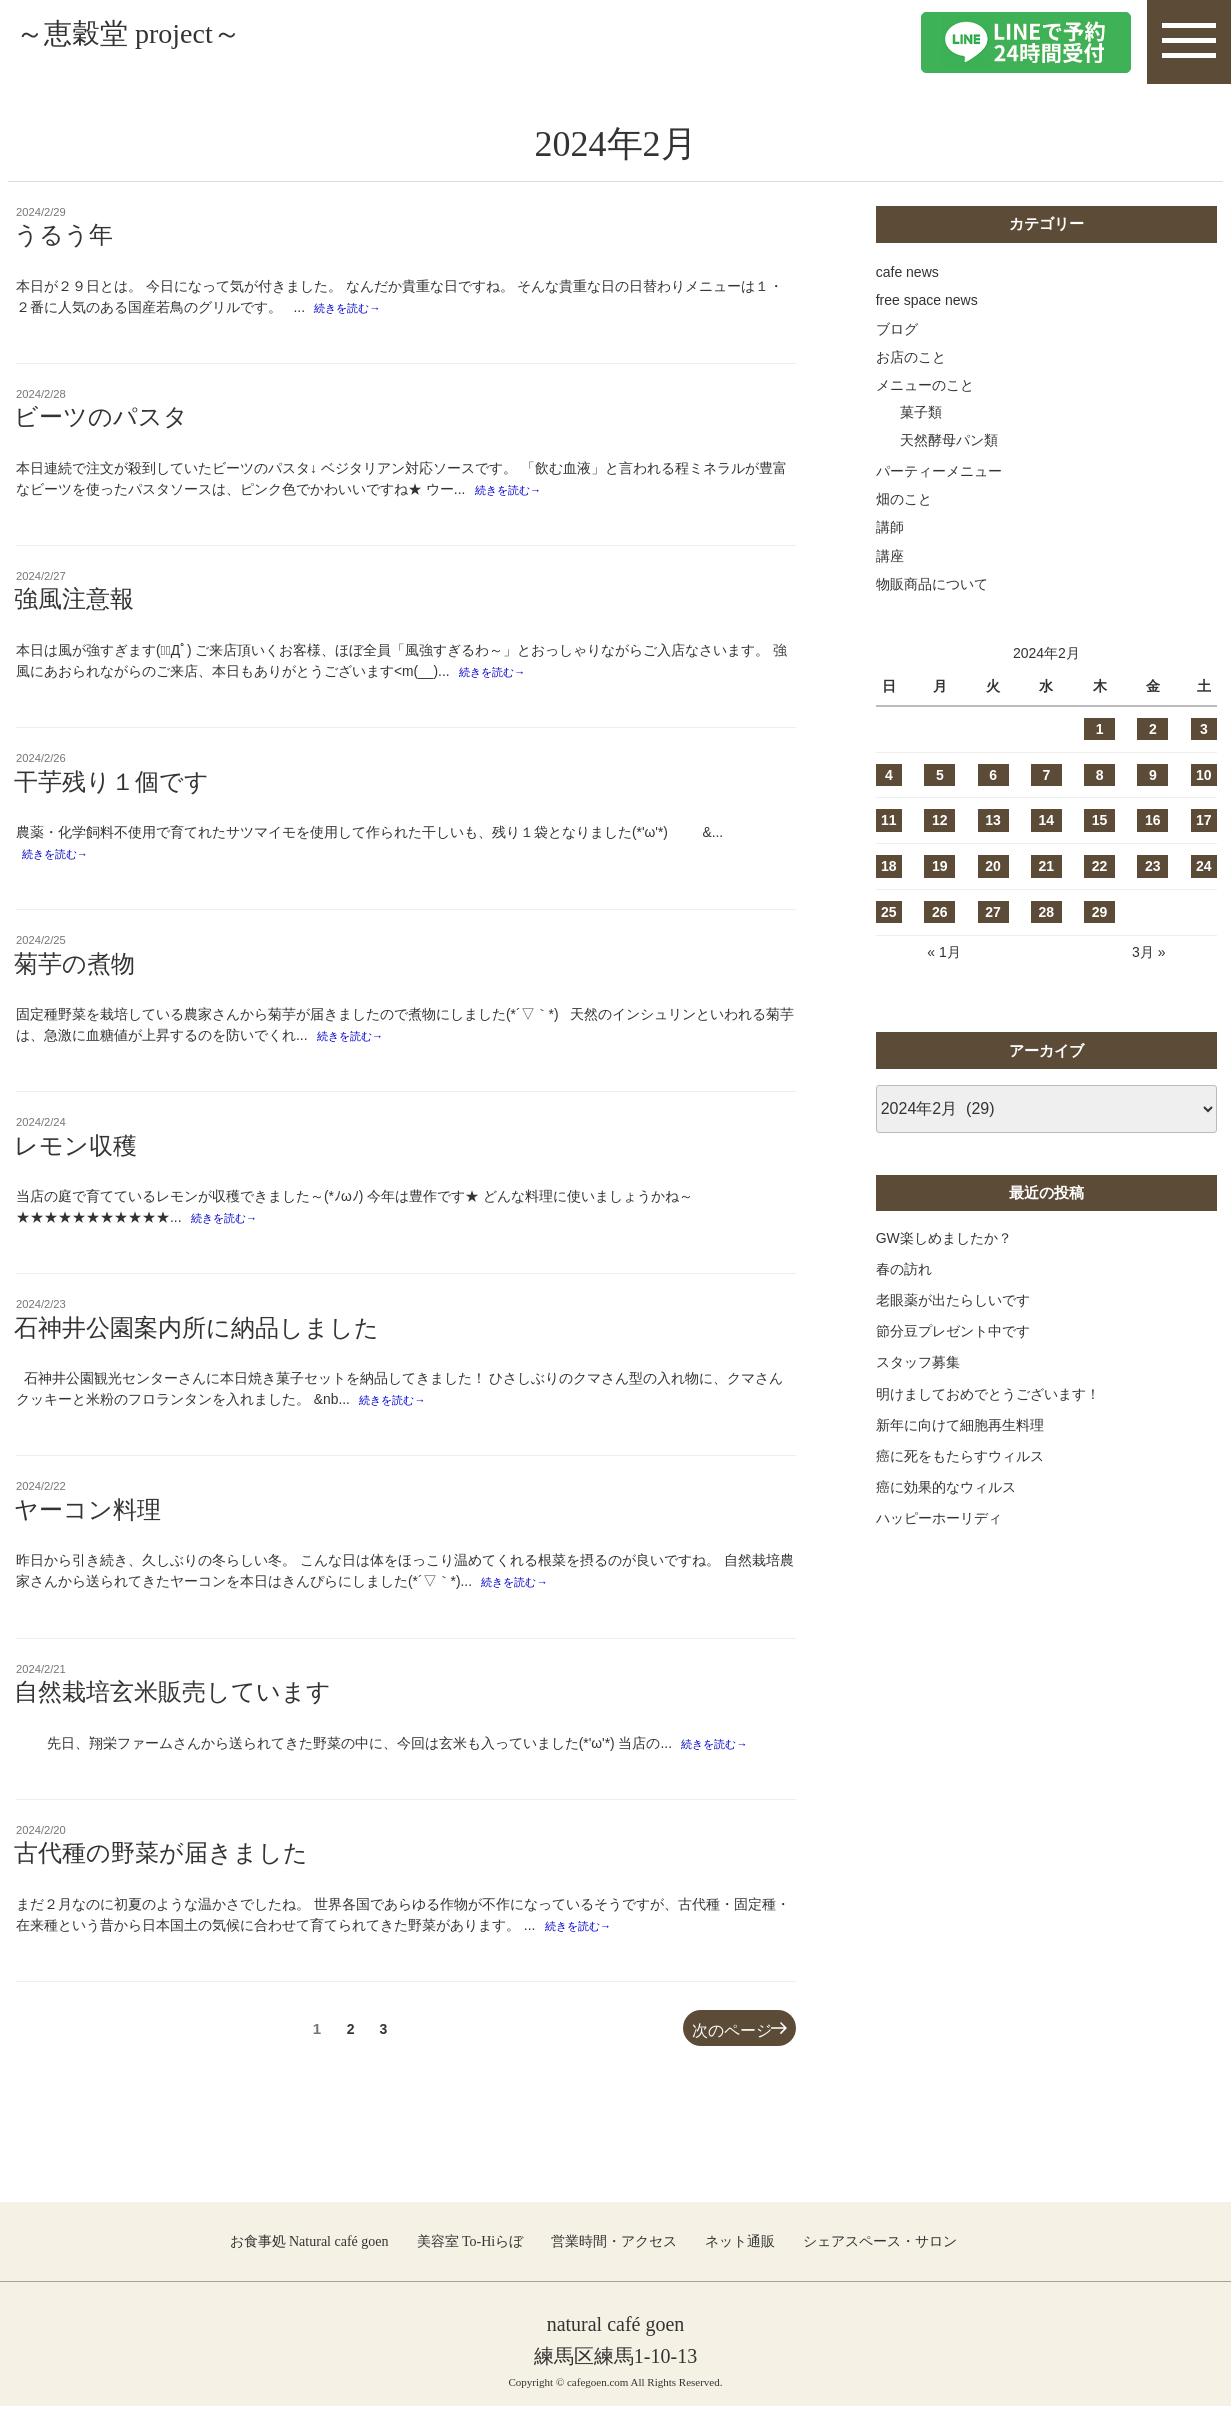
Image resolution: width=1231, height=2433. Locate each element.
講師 (890, 527)
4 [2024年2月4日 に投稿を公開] (889, 775)
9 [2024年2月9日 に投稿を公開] (1153, 775)
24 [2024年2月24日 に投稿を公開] (1204, 866)
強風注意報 (74, 605)
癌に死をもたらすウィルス (960, 1456)
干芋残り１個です (111, 790)
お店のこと (911, 357)
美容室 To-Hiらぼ (470, 2267)
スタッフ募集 (918, 1362)
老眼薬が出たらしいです (953, 1300)
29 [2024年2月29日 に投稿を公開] (1100, 912)
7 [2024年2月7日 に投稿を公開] (1046, 775)
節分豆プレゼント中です (953, 1331)
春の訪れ (904, 1269)
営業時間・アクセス (614, 2267)
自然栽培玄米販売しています (172, 1714)
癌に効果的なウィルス (946, 1487)
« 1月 (943, 952)
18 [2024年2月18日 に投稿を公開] (889, 866)
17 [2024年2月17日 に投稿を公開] (1204, 820)
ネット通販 (740, 2267)
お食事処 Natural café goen (309, 2267)
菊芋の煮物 (74, 975)
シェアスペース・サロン (880, 2267)
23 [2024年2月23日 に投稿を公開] (1153, 866)
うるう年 (63, 235)
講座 (890, 556)
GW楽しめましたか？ (944, 1238)
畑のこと (904, 499)
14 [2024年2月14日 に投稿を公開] (1047, 820)
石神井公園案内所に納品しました (196, 1344)
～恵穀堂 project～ (176, 41)
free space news (927, 300)
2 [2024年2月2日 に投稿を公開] (1153, 729)
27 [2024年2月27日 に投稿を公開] (993, 912)
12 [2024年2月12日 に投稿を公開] (940, 820)
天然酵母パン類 (949, 440)
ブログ (897, 329)
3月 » (1148, 952)
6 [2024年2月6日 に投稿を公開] (993, 775)
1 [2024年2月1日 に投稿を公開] (1100, 729)
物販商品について (932, 584)
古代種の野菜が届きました (161, 1877)
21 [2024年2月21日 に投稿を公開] (1047, 866)
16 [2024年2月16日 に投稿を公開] (1153, 820)
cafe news (907, 272)
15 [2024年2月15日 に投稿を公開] (1100, 820)
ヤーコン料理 (87, 1529)
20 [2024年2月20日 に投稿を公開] (993, 866)
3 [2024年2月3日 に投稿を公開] (1204, 729)
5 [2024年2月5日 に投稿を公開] (940, 775)
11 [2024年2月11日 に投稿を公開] (889, 820)
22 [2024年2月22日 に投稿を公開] (1100, 866)
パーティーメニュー (939, 471)
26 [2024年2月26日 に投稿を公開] (940, 912)
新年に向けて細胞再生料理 (960, 1425)
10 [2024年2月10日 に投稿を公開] (1204, 775)
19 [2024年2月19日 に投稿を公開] (940, 866)
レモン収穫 (75, 1159)
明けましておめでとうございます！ (988, 1394)
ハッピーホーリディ (939, 1518)
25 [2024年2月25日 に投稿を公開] (889, 912)
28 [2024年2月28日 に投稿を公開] (1047, 912)
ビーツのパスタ (101, 420)
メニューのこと (925, 385)
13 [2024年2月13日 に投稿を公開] (993, 820)
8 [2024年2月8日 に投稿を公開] (1100, 775)
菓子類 (921, 412)
